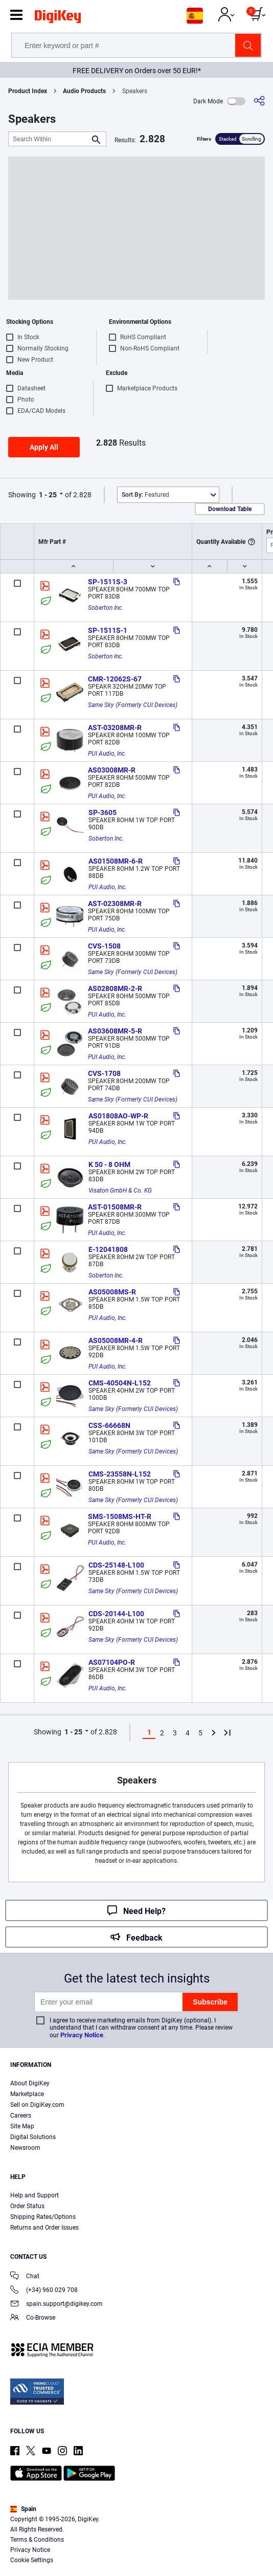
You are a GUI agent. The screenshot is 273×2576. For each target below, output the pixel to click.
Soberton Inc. (105, 607)
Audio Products (84, 91)
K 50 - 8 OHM (109, 1164)
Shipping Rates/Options (43, 2216)
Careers (20, 2115)
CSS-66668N (109, 1425)
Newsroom (25, 2147)
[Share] (259, 101)
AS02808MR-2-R (115, 988)
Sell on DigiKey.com (37, 2104)
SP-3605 (102, 812)
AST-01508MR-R (115, 1207)
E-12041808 (108, 1249)
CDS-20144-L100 (116, 1614)
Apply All (44, 447)
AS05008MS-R (112, 1292)
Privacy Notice (81, 2035)
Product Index (27, 91)
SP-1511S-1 (107, 630)
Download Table (230, 509)
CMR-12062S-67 (115, 679)
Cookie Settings (31, 2560)
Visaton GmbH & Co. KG (120, 1190)
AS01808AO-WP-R (118, 1116)
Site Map (22, 2126)
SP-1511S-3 (107, 582)
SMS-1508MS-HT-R (119, 1516)
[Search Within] (49, 139)
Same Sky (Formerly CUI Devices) (132, 705)
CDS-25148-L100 (116, 1565)
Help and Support (34, 2195)
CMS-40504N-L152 (119, 1383)
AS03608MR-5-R (115, 1031)
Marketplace (27, 2094)
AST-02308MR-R (115, 903)
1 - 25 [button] (48, 495)
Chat (24, 2277)
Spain (23, 2509)
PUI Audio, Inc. (107, 753)
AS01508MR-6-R (115, 861)
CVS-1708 (104, 1073)
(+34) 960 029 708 (44, 2291)
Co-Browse (32, 2318)
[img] (58, 18)
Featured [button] (145, 494)
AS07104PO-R (111, 1662)
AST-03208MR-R (115, 727)
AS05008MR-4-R (115, 1340)
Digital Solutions (33, 2137)
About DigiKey (30, 2083)
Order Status (27, 2206)
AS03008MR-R (111, 770)
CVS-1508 (104, 946)
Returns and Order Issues (44, 2227)
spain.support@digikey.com (56, 2304)
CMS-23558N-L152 (119, 1474)
